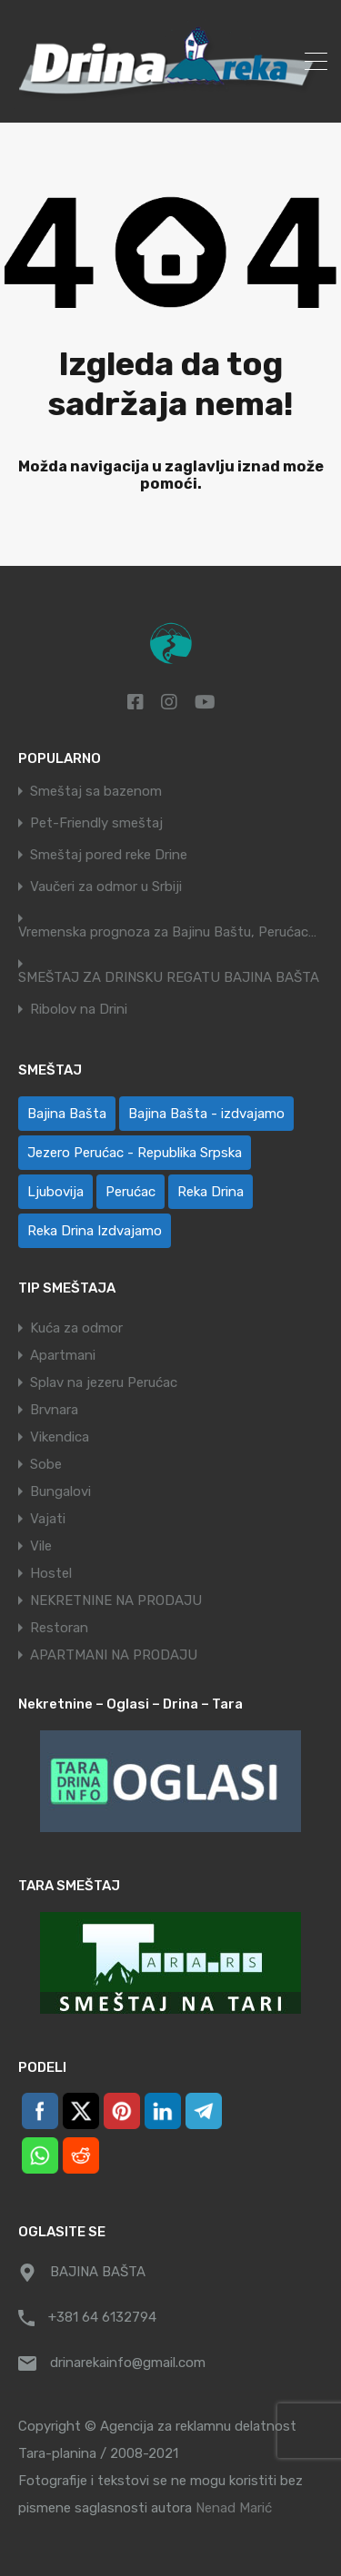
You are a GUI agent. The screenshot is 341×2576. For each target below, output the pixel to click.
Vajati (47, 1519)
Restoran (59, 1628)
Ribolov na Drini (78, 1009)
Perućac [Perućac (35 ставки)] (130, 1192)
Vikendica (59, 1437)
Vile (41, 1546)
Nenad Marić (234, 2508)
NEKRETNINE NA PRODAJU (116, 1600)
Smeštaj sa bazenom (96, 791)
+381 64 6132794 (102, 2317)
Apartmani (62, 1355)
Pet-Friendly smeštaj (96, 823)
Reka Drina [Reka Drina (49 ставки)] (210, 1192)
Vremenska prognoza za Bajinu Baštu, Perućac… (167, 932)
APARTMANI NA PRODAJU (113, 1655)
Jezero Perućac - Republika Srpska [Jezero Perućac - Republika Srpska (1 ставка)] (134, 1152)
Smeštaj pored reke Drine (108, 855)
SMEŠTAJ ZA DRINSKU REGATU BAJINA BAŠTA (168, 978)
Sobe (46, 1464)
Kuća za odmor (76, 1328)
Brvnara (54, 1410)
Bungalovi (60, 1491)
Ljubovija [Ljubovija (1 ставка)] (55, 1192)
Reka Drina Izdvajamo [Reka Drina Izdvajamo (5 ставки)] (94, 1231)
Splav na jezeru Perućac (103, 1382)
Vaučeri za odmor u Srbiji (106, 887)
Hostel (51, 1573)
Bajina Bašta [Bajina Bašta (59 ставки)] (66, 1113)
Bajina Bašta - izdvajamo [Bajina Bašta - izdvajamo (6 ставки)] (206, 1113)
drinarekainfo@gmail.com (128, 2362)
